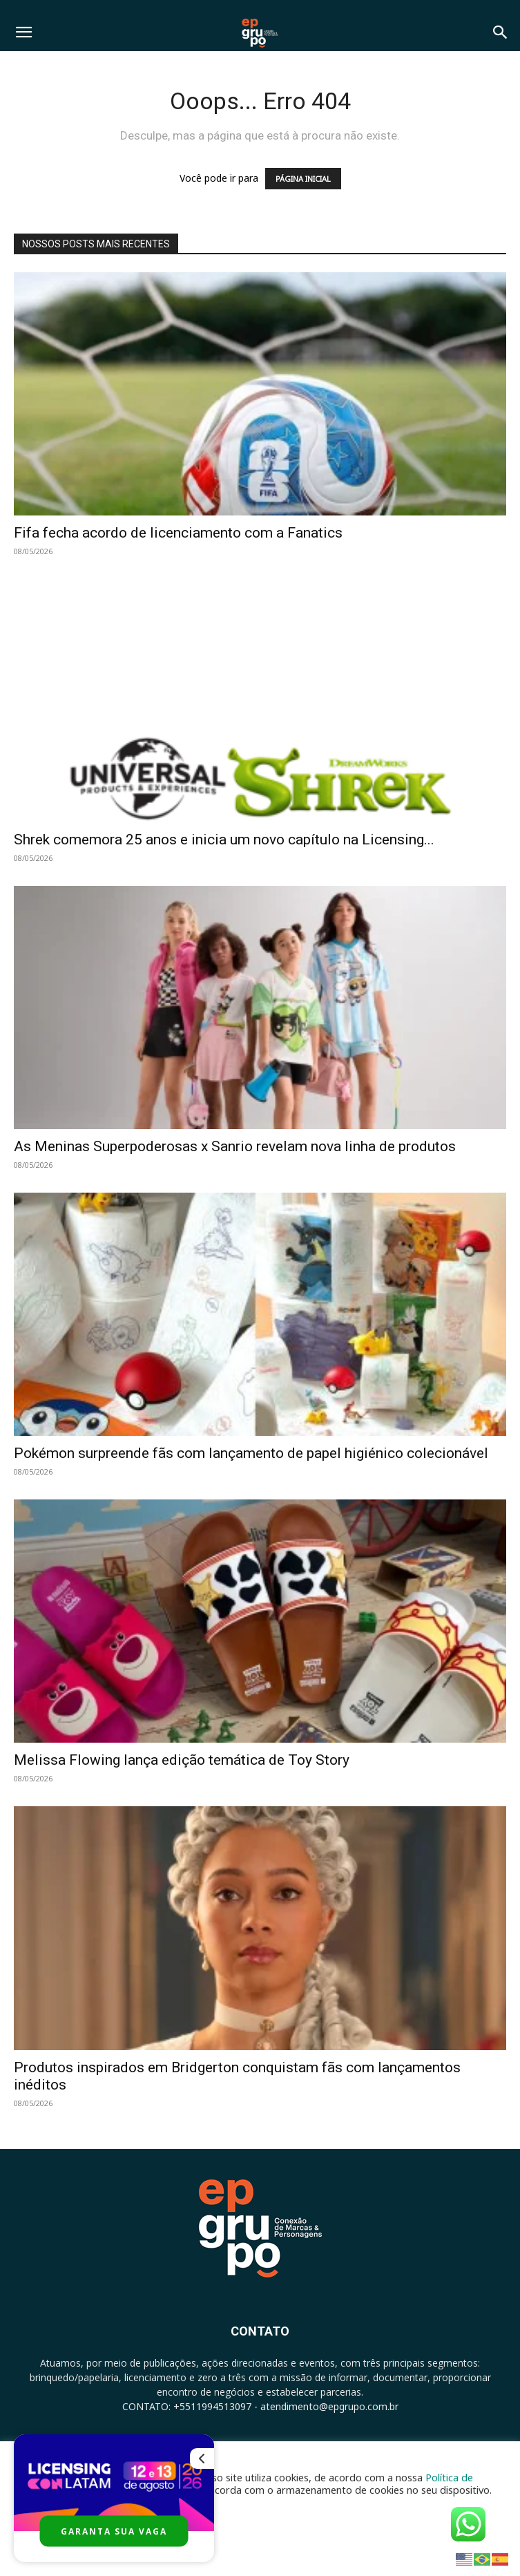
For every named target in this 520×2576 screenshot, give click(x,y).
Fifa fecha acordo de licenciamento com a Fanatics (178, 532)
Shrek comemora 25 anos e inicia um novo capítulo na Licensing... (224, 839)
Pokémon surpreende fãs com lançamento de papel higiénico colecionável (251, 1453)
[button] (23, 32)
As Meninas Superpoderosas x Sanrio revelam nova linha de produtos (235, 1146)
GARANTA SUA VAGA (114, 2531)
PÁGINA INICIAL (303, 178)
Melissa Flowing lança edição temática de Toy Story (181, 1760)
